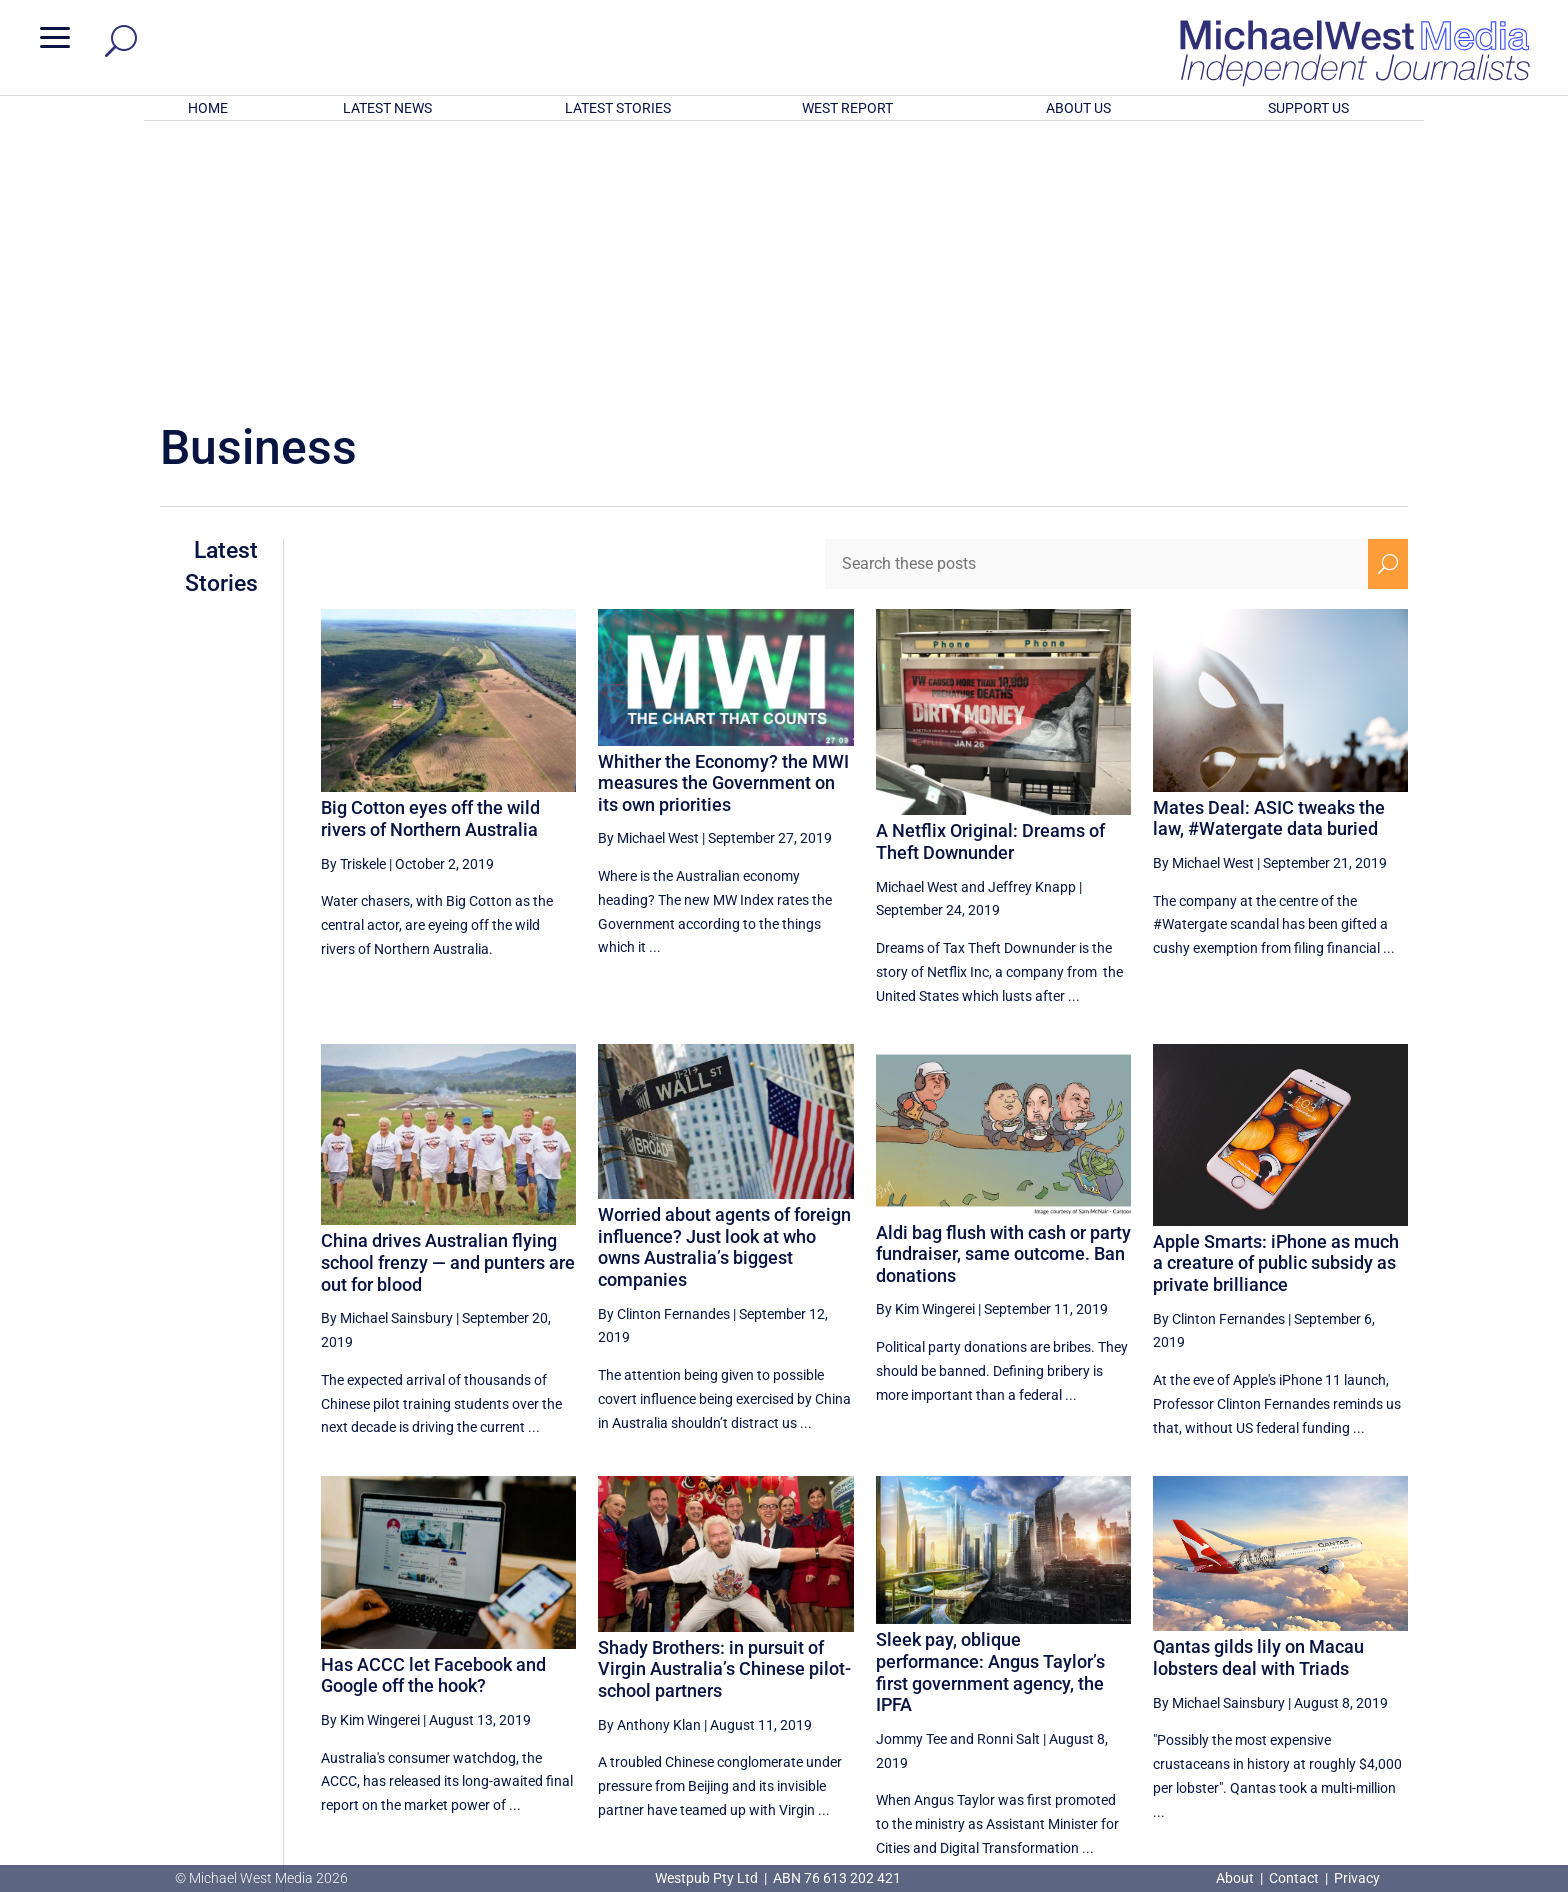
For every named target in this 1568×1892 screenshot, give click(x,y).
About (1236, 1878)
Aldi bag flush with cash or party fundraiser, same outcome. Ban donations (1003, 992)
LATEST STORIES (618, 108)
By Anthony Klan (649, 1463)
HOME (208, 108)
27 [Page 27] (1140, 1675)
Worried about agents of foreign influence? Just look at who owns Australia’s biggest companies (724, 985)
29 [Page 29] (1241, 1675)
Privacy (1357, 1878)
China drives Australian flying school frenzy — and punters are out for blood (448, 1000)
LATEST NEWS (387, 108)
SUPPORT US (1308, 108)
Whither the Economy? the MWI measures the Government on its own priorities (723, 521)
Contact (1294, 1878)
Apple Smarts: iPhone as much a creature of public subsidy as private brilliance (1276, 1001)
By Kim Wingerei (925, 1047)
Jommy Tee (911, 1477)
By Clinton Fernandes (664, 1052)
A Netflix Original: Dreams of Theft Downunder (990, 579)
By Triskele (353, 602)
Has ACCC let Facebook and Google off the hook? (433, 1413)
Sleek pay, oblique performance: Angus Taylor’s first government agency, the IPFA (990, 1410)
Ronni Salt (1008, 1477)
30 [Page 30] (1291, 1675)
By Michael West (648, 576)
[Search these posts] (1097, 302)
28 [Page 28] (1190, 1675)
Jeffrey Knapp (1032, 624)
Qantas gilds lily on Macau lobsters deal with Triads (1258, 1395)
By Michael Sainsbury (387, 1056)
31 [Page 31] (1342, 1675)
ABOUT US (1078, 108)
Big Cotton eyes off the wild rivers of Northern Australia (430, 556)
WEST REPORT (847, 108)
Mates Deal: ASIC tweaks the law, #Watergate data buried (1269, 556)
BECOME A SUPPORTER (1462, 1751)
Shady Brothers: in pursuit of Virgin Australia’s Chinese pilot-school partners (724, 1407)
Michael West (917, 624)
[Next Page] (1388, 1674)
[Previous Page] (1093, 1674)
